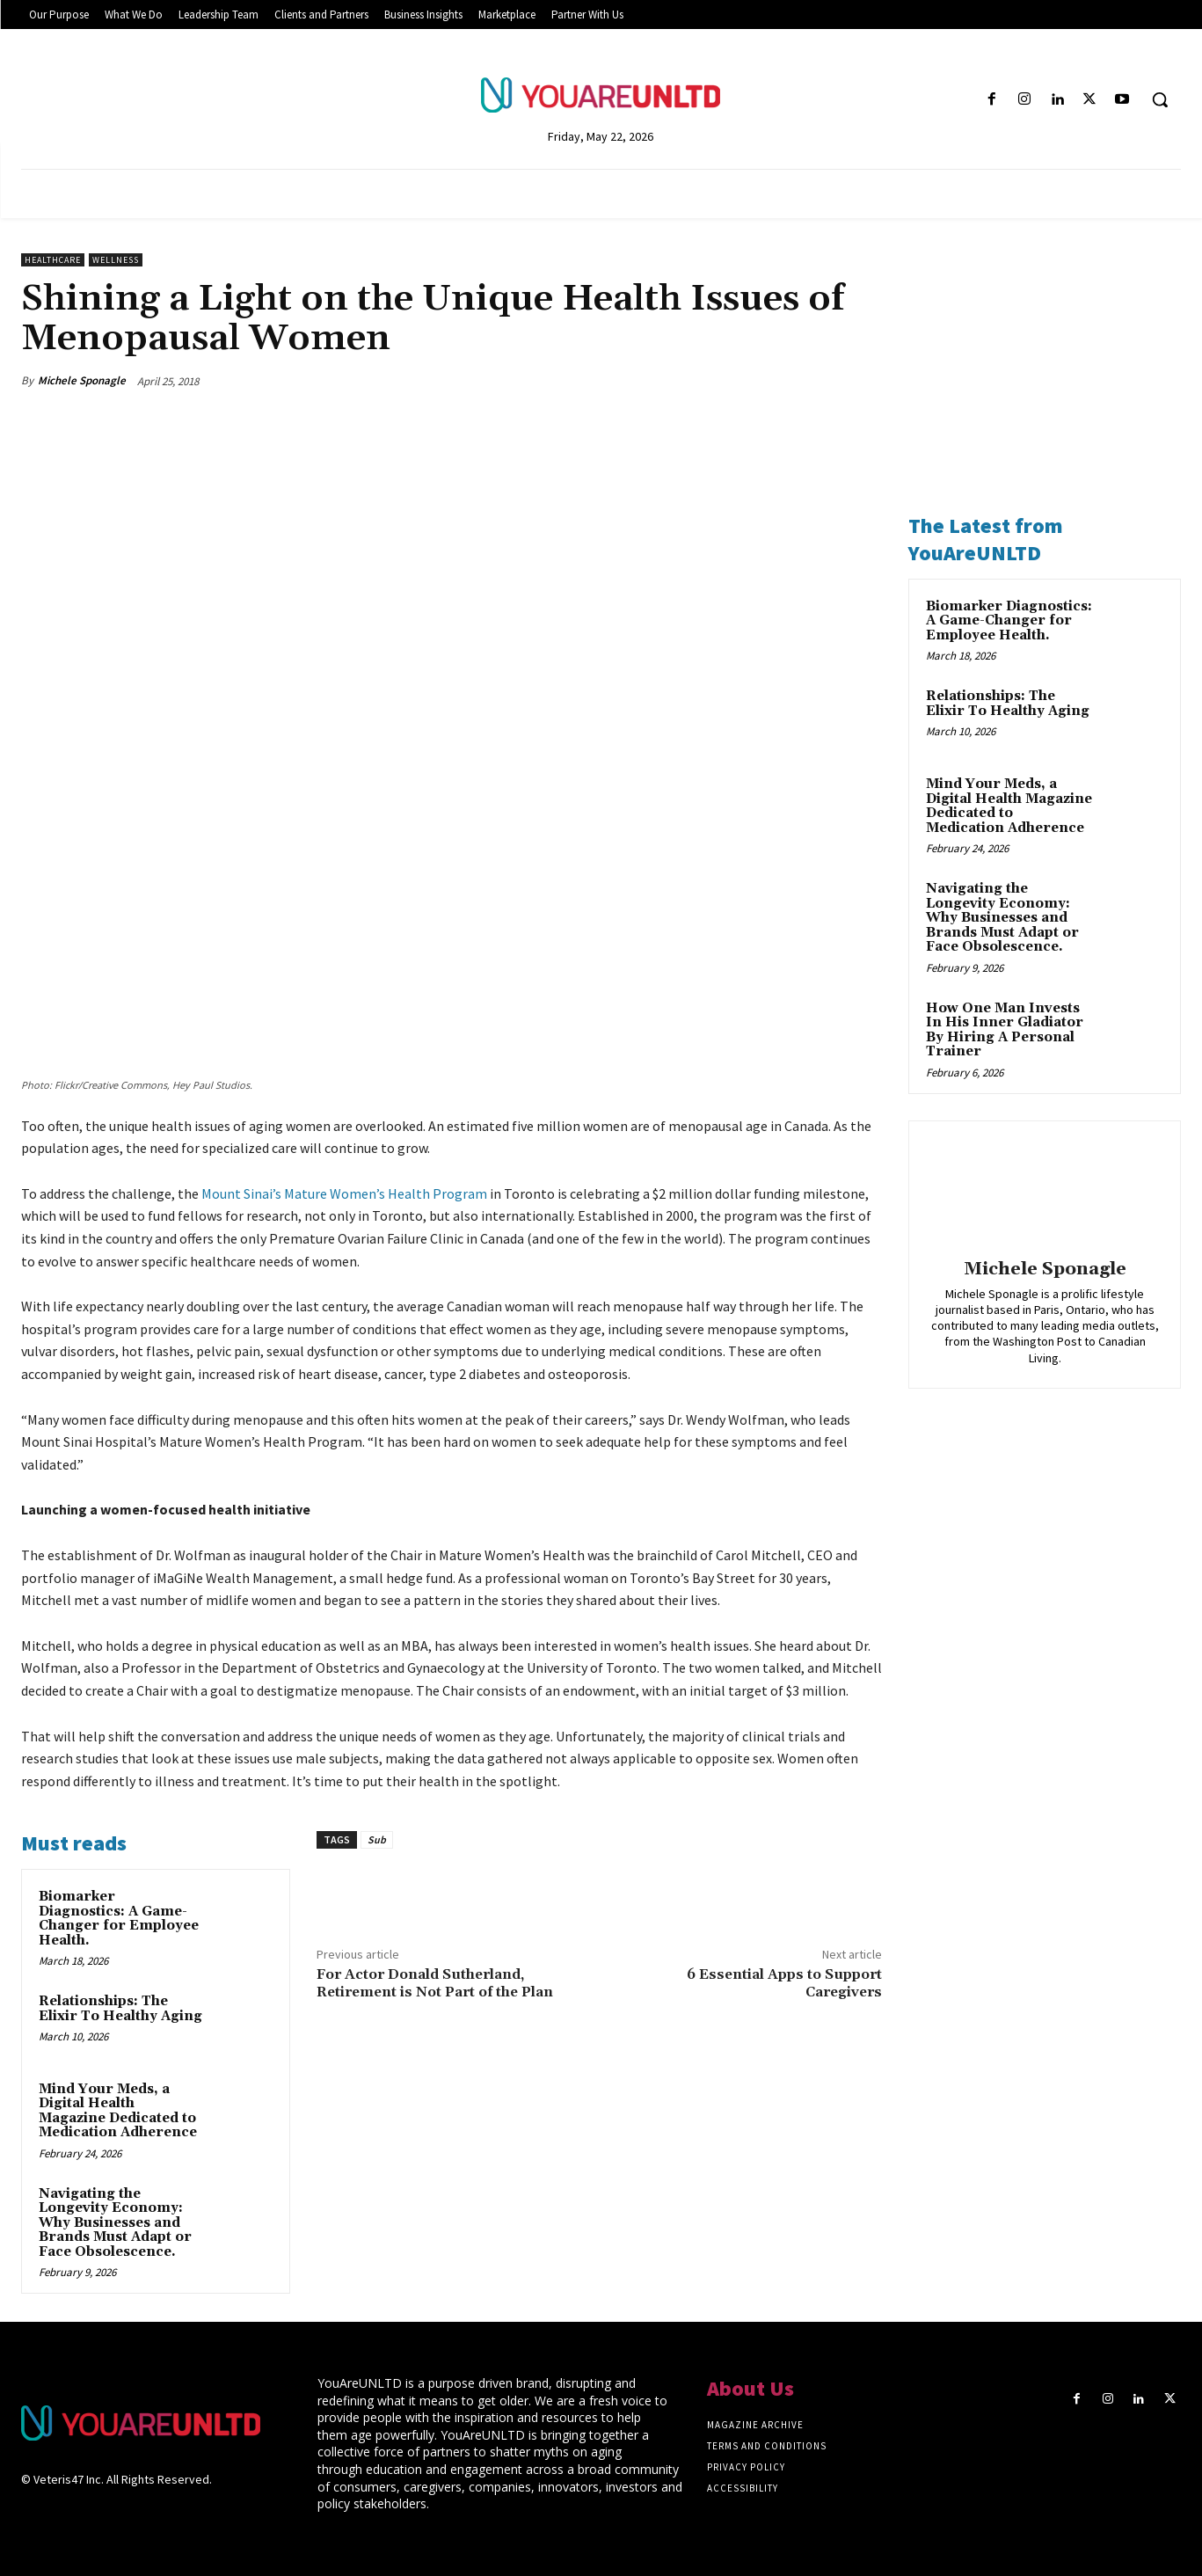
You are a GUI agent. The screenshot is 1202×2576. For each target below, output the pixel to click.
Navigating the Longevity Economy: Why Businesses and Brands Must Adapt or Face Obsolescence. (115, 2223)
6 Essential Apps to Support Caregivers (784, 1983)
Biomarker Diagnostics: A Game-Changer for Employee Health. (119, 1918)
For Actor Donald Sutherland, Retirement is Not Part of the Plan (435, 1983)
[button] (1160, 99)
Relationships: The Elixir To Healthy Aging (120, 2009)
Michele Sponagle (82, 380)
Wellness (115, 259)
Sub (377, 1839)
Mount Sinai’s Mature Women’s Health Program (344, 1193)
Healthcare (52, 259)
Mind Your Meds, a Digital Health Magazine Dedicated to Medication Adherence (118, 2111)
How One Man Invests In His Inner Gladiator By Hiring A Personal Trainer (1004, 1030)
